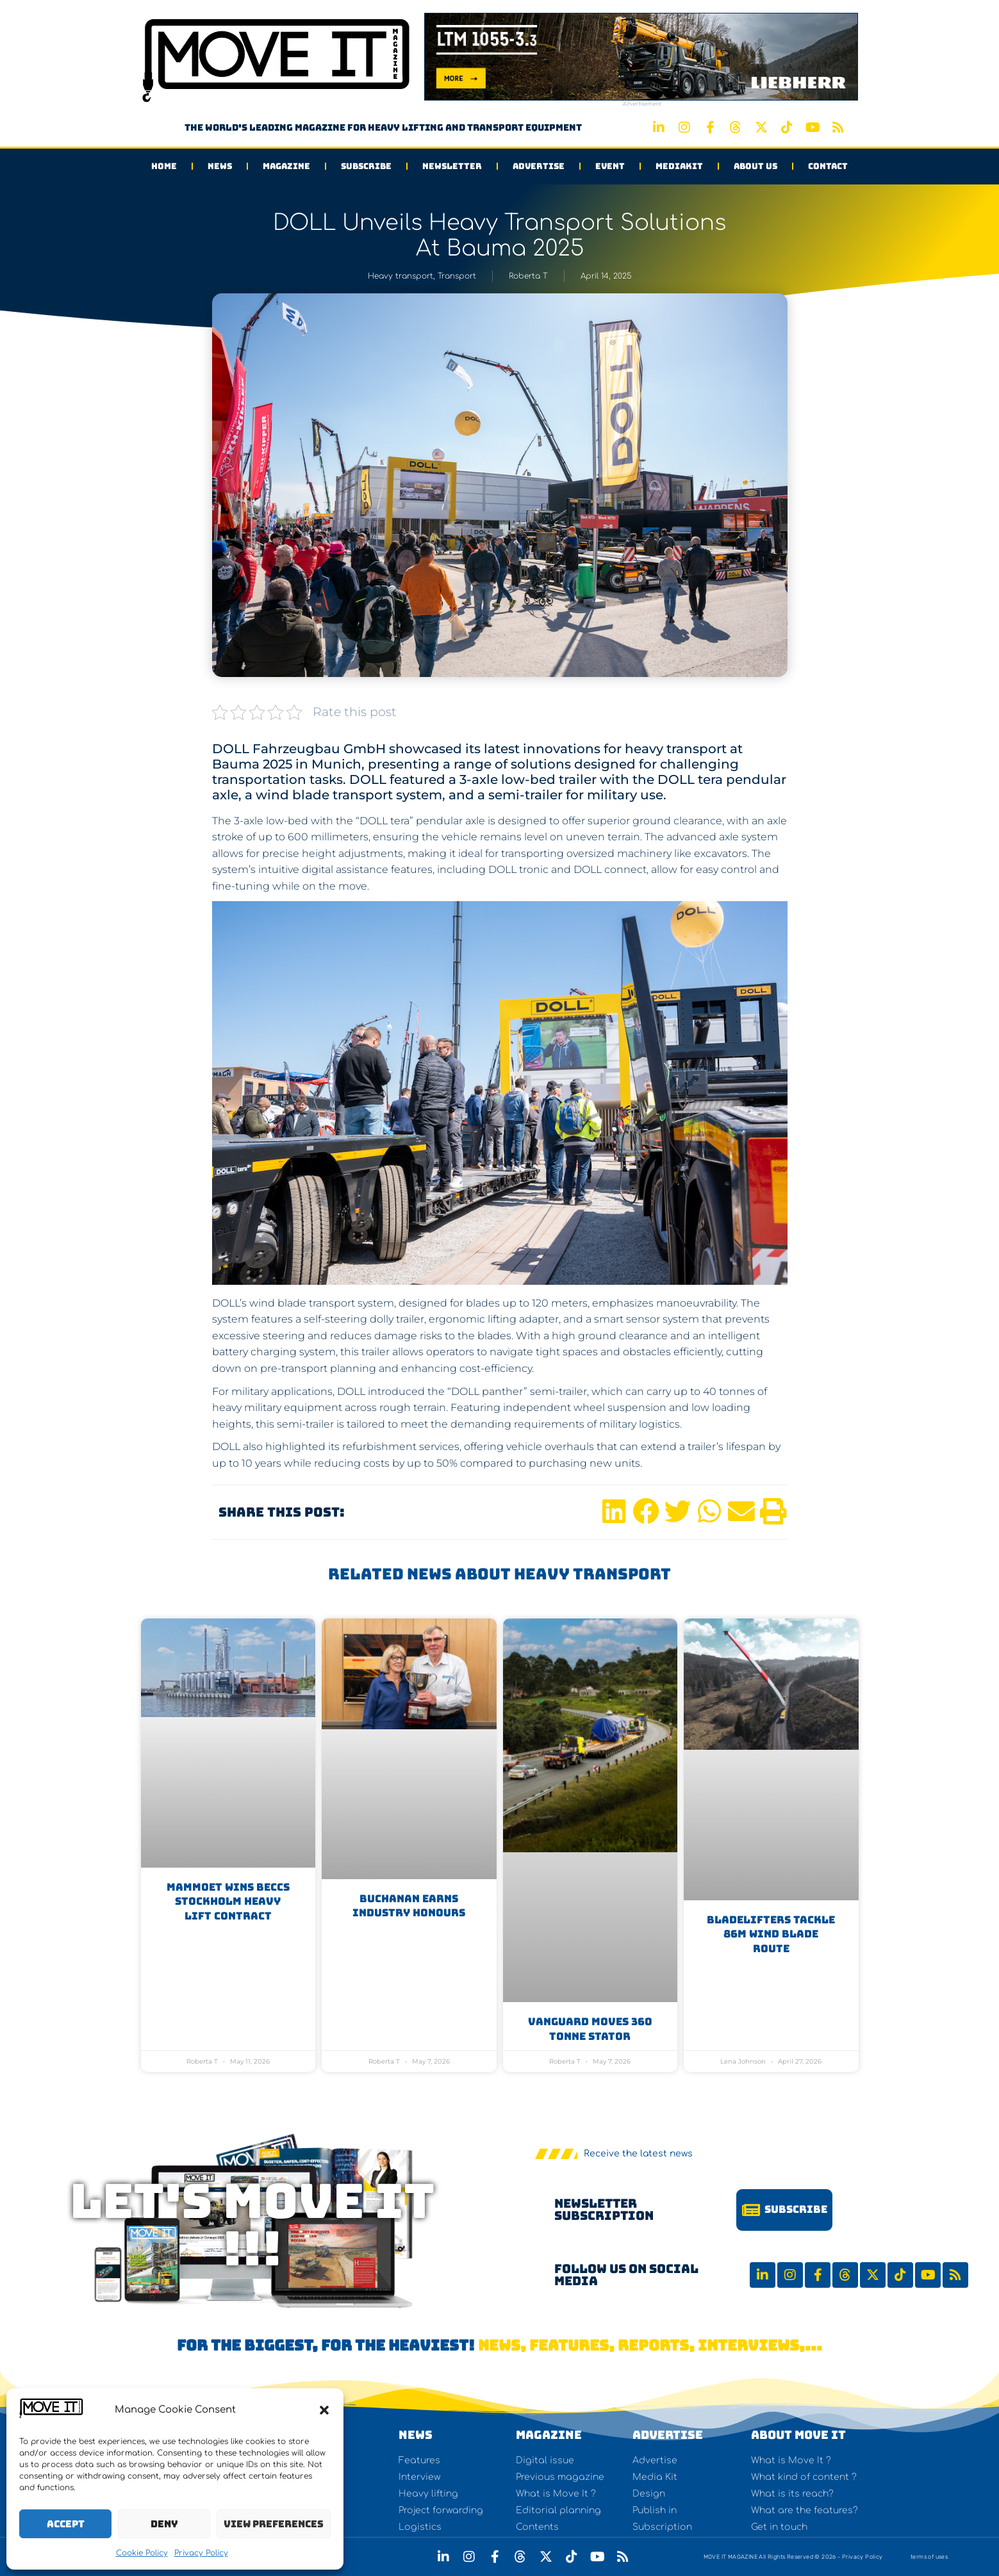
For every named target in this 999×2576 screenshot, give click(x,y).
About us (755, 166)
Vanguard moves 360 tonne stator (590, 2028)
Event (610, 166)
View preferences (274, 2524)
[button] (324, 2410)
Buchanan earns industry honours (408, 1906)
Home (164, 166)
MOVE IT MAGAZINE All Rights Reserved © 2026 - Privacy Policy (793, 2557)
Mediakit (679, 166)
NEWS (416, 2434)
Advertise (539, 166)
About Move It (798, 2434)
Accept (66, 2524)
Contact (828, 166)
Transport (457, 276)
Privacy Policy (201, 2552)
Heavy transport (400, 276)
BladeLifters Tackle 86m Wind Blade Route (771, 1934)
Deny (164, 2524)
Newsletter (452, 166)
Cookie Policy (142, 2552)
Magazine (286, 166)
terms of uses (929, 2557)
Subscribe (366, 166)
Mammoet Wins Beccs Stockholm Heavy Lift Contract (228, 1901)
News (220, 166)
